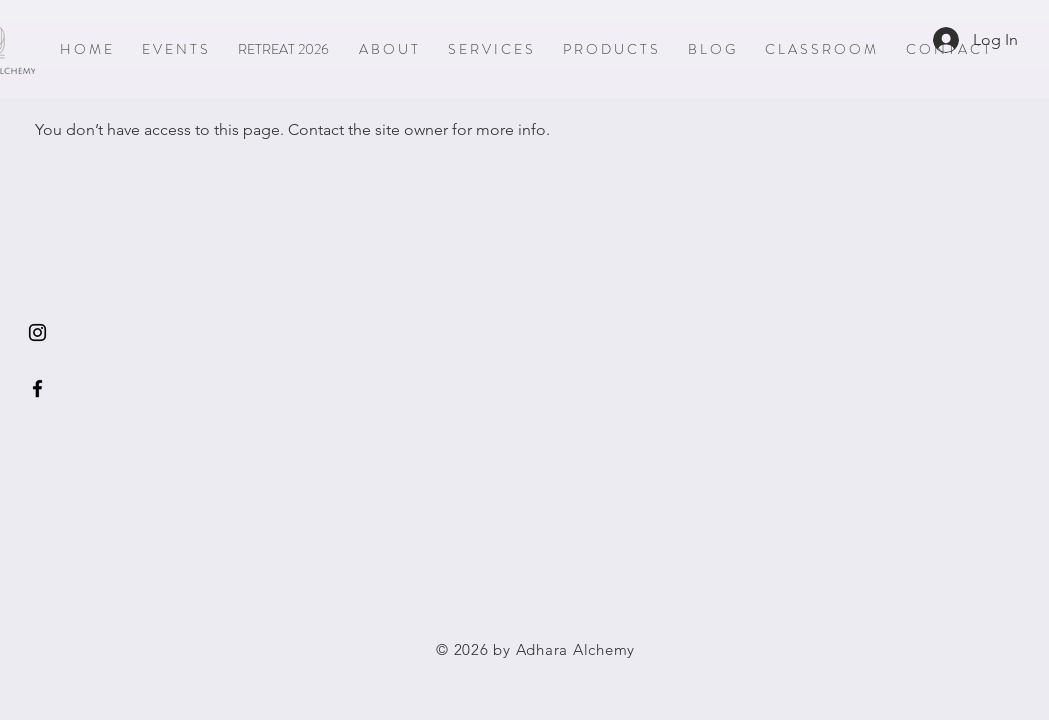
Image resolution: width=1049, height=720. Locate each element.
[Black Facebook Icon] (37, 388)
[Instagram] (37, 332)
